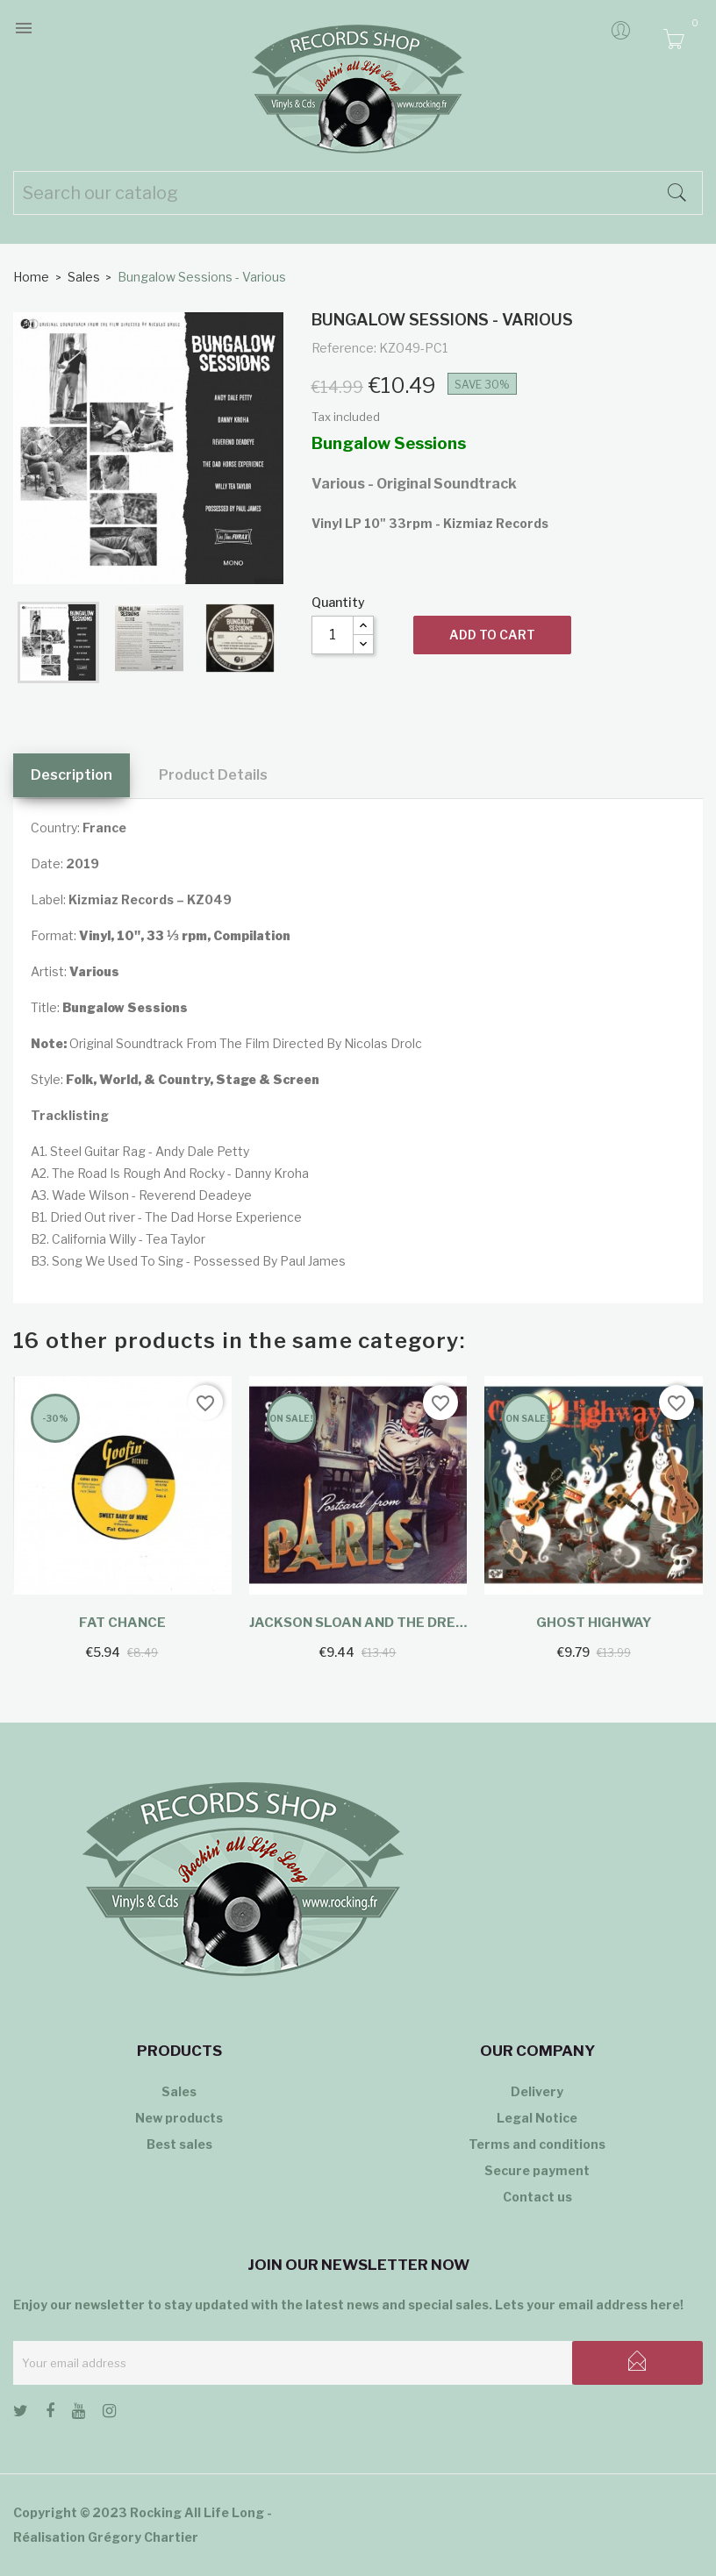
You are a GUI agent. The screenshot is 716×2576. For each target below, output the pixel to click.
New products (179, 2117)
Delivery (537, 2091)
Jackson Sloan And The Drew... (358, 1623)
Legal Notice (537, 2117)
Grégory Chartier (143, 2537)
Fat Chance (122, 1623)
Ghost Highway (594, 1623)
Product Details (213, 775)
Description (71, 775)
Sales (179, 2091)
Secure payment (537, 2170)
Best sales (179, 2144)
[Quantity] (332, 635)
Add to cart (492, 634)
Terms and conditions (537, 2144)
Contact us (537, 2196)
